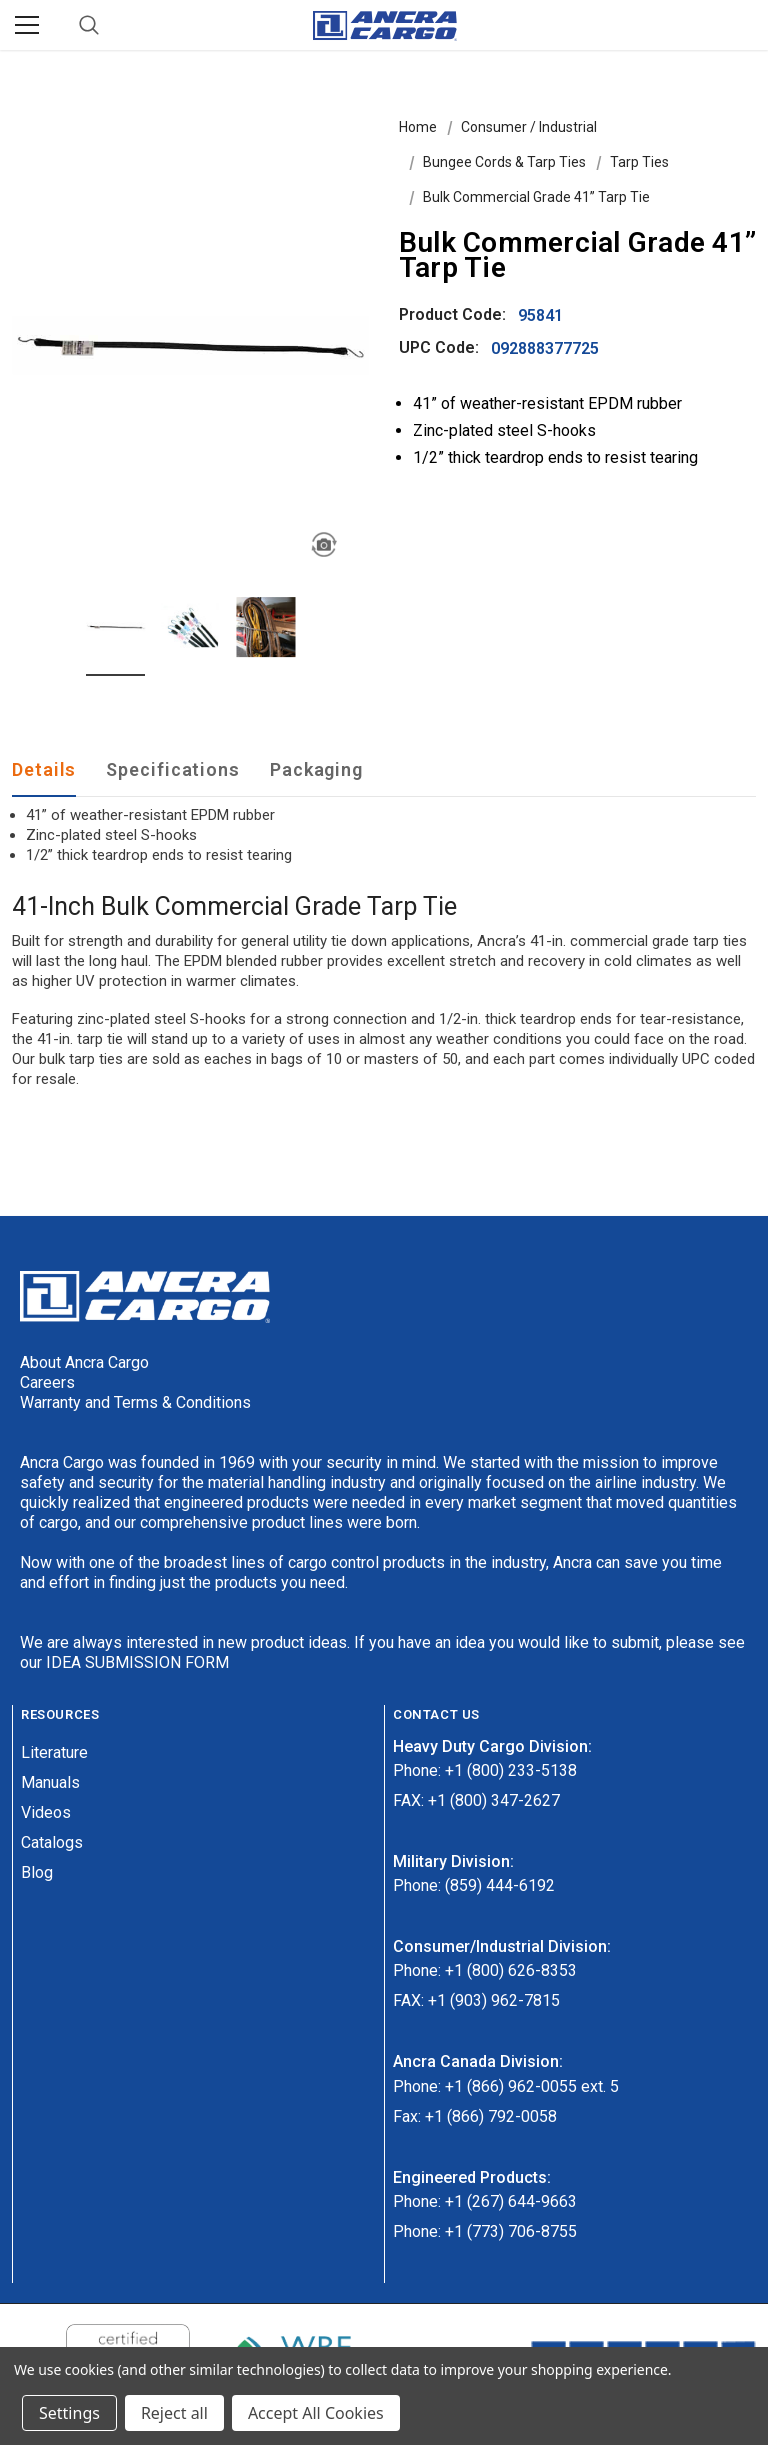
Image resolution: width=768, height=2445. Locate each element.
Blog (37, 1872)
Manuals (50, 1782)
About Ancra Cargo (84, 1362)
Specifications (173, 769)
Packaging (316, 769)
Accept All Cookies (316, 2413)
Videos (46, 1812)
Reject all (174, 2413)
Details (44, 769)
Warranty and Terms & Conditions (135, 1402)
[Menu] (27, 25)
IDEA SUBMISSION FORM (137, 1662)
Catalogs (52, 1842)
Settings (69, 2413)
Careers (47, 1382)
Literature (54, 1752)
